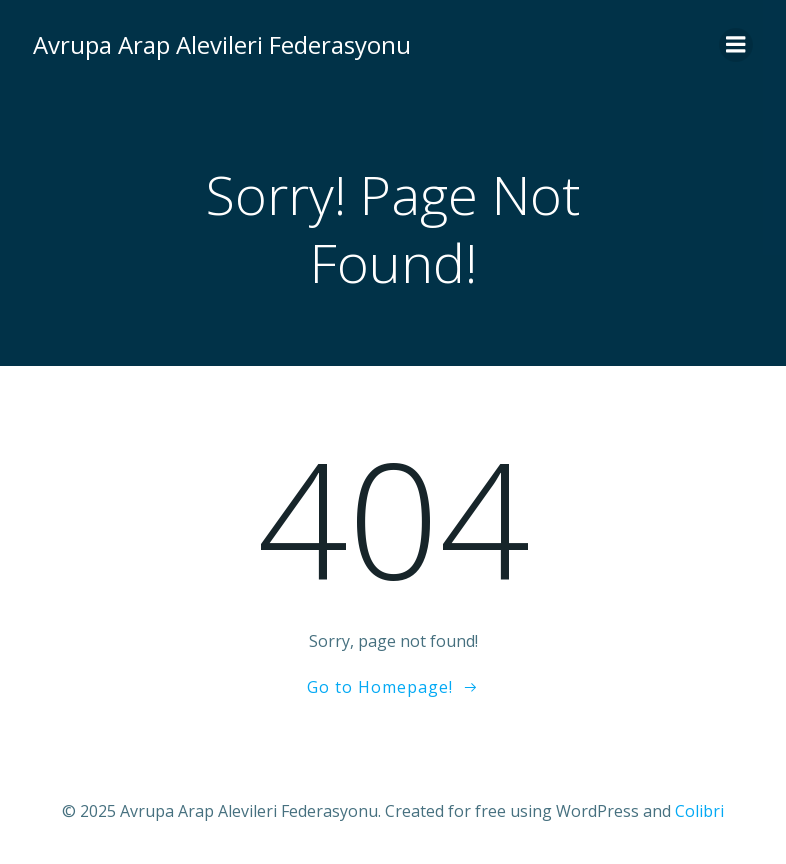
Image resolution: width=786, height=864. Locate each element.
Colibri (699, 811)
